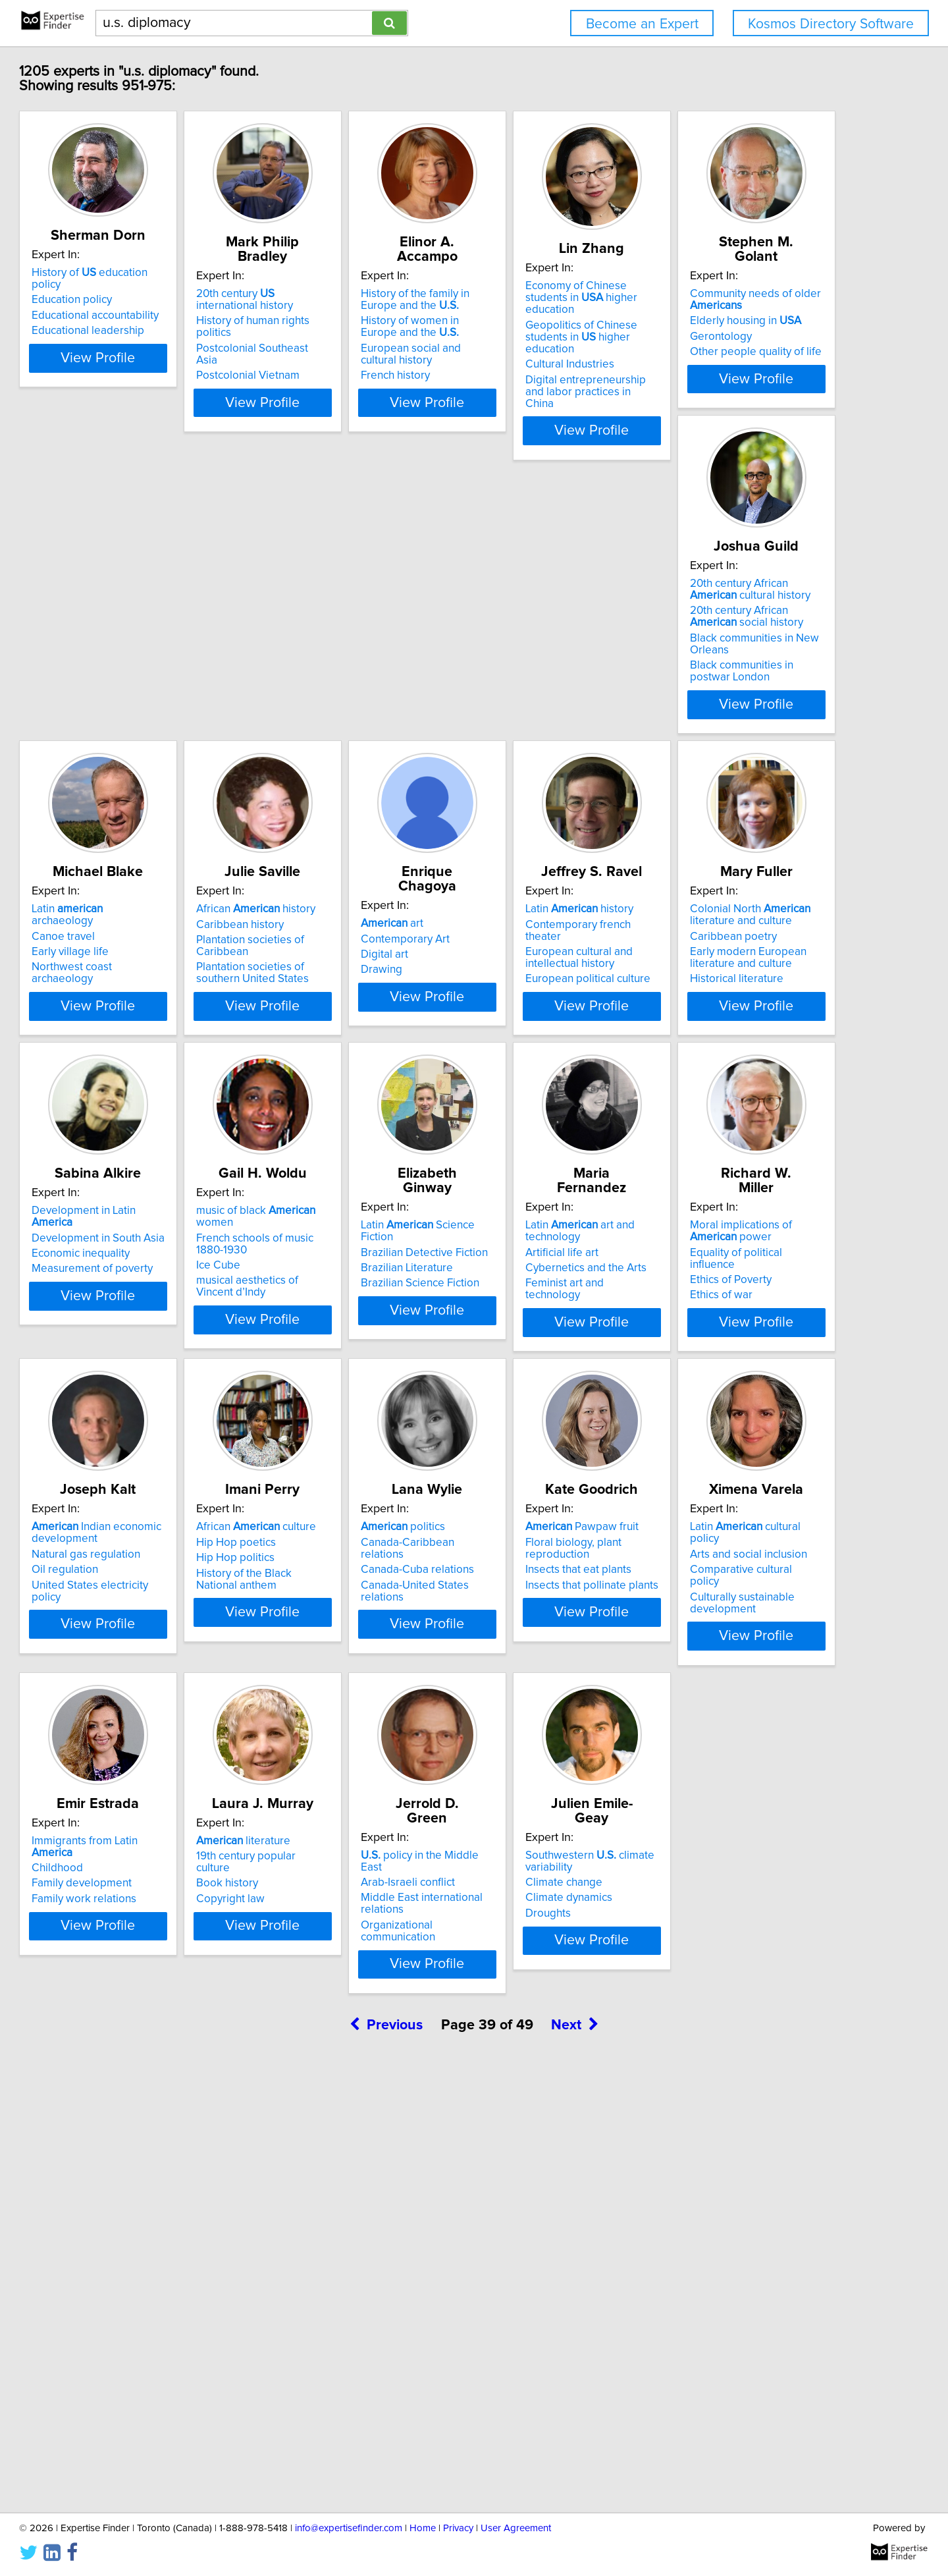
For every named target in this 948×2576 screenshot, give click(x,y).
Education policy (132, 288)
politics (529, 1610)
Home (422, 2528)
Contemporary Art (136, 960)
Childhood (314, 1957)
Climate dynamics (135, 2318)
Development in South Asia (750, 960)
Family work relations (341, 1988)
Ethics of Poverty (725, 1320)
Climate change (130, 2302)
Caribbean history (728, 627)
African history (743, 612)
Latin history (343, 944)
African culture (349, 1610)
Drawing (112, 991)
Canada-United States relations (563, 1656)
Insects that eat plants (737, 1641)
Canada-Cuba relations (543, 1641)
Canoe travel (518, 627)
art (123, 944)
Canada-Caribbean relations (556, 1625)
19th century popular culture (554, 1957)
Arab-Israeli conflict (731, 1957)
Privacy (458, 2528)
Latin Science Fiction (363, 1277)
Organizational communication (758, 2000)
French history (521, 361)
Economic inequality (733, 975)
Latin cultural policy (163, 1942)
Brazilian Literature (335, 1308)
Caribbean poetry (530, 971)
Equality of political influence (754, 1304)
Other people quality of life (157, 670)
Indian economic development (156, 1616)
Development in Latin (757, 944)
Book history (517, 1973)
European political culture (351, 1002)
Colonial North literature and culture (547, 950)
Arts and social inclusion (150, 1957)
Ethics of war (715, 1335)
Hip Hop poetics (329, 1625)
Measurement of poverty (744, 991)
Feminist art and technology (554, 1335)
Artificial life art (523, 1304)
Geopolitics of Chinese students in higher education (762, 319)
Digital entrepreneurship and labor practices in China (755, 362)
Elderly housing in (147, 639)
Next (574, 2463)
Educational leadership (148, 319)
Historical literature (533, 1014)
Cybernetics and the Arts (547, 1320)
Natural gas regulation (146, 1637)
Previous (386, 2463)
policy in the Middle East (755, 1942)
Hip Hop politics (328, 1641)
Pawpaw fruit (740, 1610)
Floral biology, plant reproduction (765, 1625)
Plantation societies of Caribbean (765, 643)
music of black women (171, 1277)
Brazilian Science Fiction (348, 1323)
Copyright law (521, 1988)
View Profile (175, 394)
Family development (339, 1973)
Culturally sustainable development (144, 1994)
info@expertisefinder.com (348, 2528)
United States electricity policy (166, 1668)
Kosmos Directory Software (831, 24)
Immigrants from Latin (363, 1942)
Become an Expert (642, 24)
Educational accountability (155, 304)
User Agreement (516, 2528)
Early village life (525, 643)
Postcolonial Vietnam (340, 337)
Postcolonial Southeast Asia (357, 322)
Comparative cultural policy (158, 1973)
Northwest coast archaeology (559, 658)
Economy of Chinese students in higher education (762, 292)
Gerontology (122, 655)
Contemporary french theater (361, 960)
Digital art (115, 975)
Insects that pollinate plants (750, 1656)
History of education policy (165, 273)
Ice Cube (114, 1320)
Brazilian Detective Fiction (352, 1292)
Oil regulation (125, 1652)
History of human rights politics (364, 306)
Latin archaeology (554, 612)
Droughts (114, 2333)
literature (534, 1942)
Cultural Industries (728, 340)
